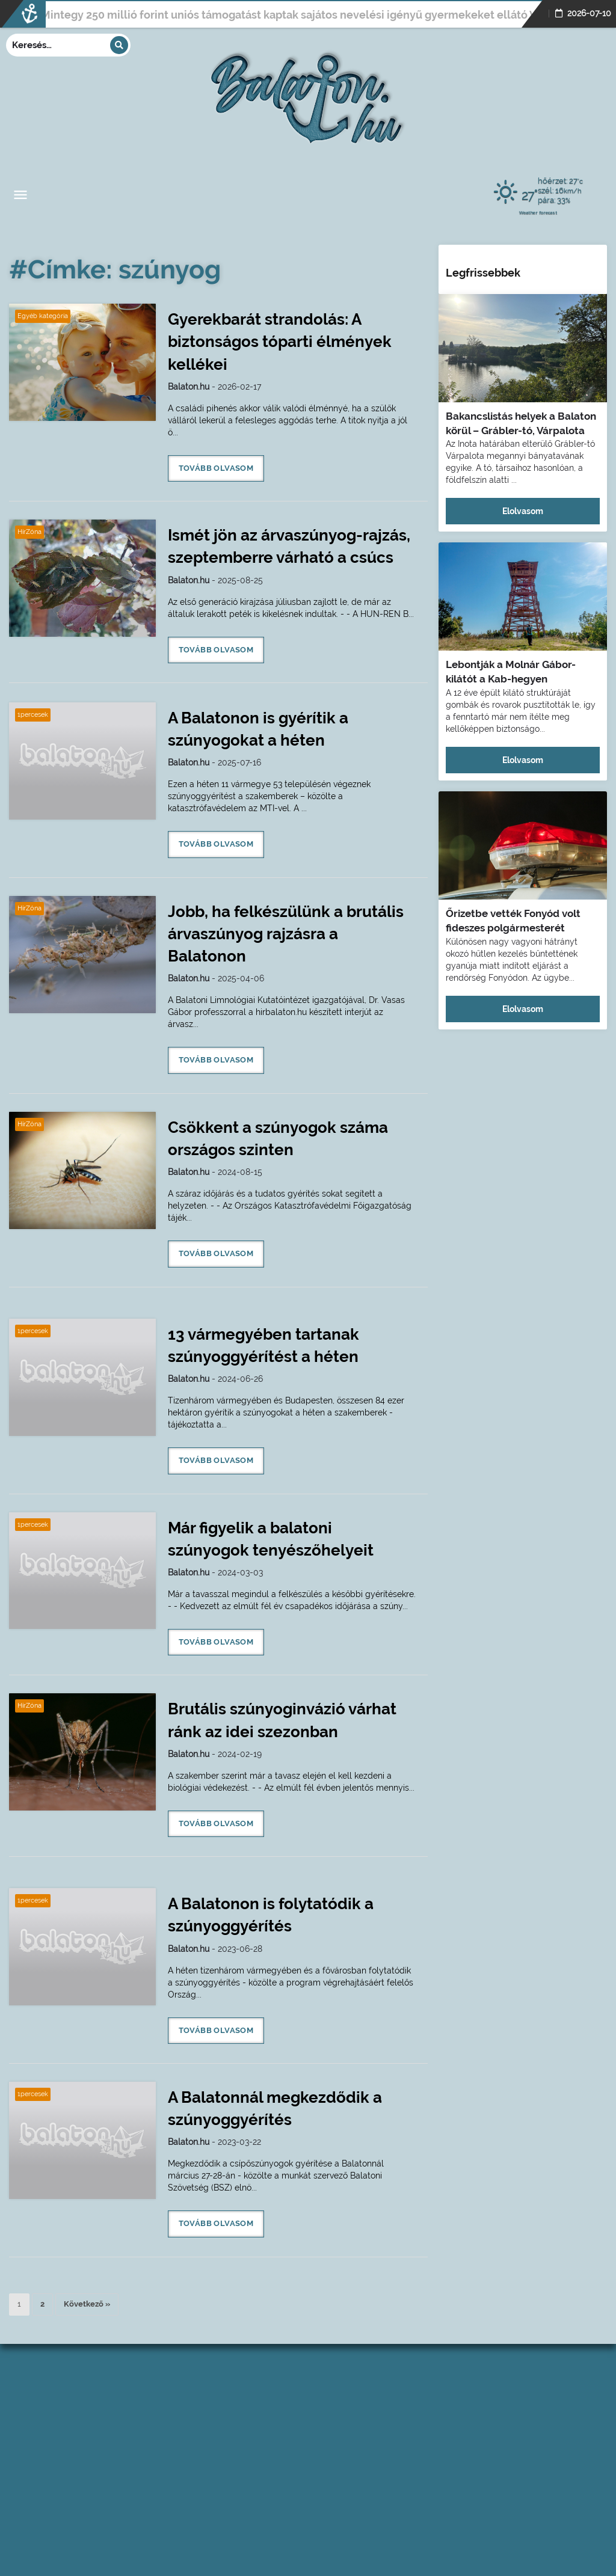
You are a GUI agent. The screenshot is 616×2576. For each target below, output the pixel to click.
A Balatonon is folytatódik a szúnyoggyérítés (271, 1915)
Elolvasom (522, 511)
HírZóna (29, 532)
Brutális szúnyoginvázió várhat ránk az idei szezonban (282, 1720)
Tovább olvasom (216, 468)
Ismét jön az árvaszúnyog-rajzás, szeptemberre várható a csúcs (289, 546)
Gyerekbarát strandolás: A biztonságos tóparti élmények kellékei (280, 341)
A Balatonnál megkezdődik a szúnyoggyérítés (275, 2108)
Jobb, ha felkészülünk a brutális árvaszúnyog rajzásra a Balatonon (286, 934)
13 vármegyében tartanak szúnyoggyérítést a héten (263, 1345)
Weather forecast (538, 212)
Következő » (87, 2303)
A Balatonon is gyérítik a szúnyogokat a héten (258, 729)
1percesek (32, 715)
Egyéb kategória (42, 316)
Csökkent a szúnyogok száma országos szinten (278, 1138)
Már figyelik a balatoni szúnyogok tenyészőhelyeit (271, 1539)
